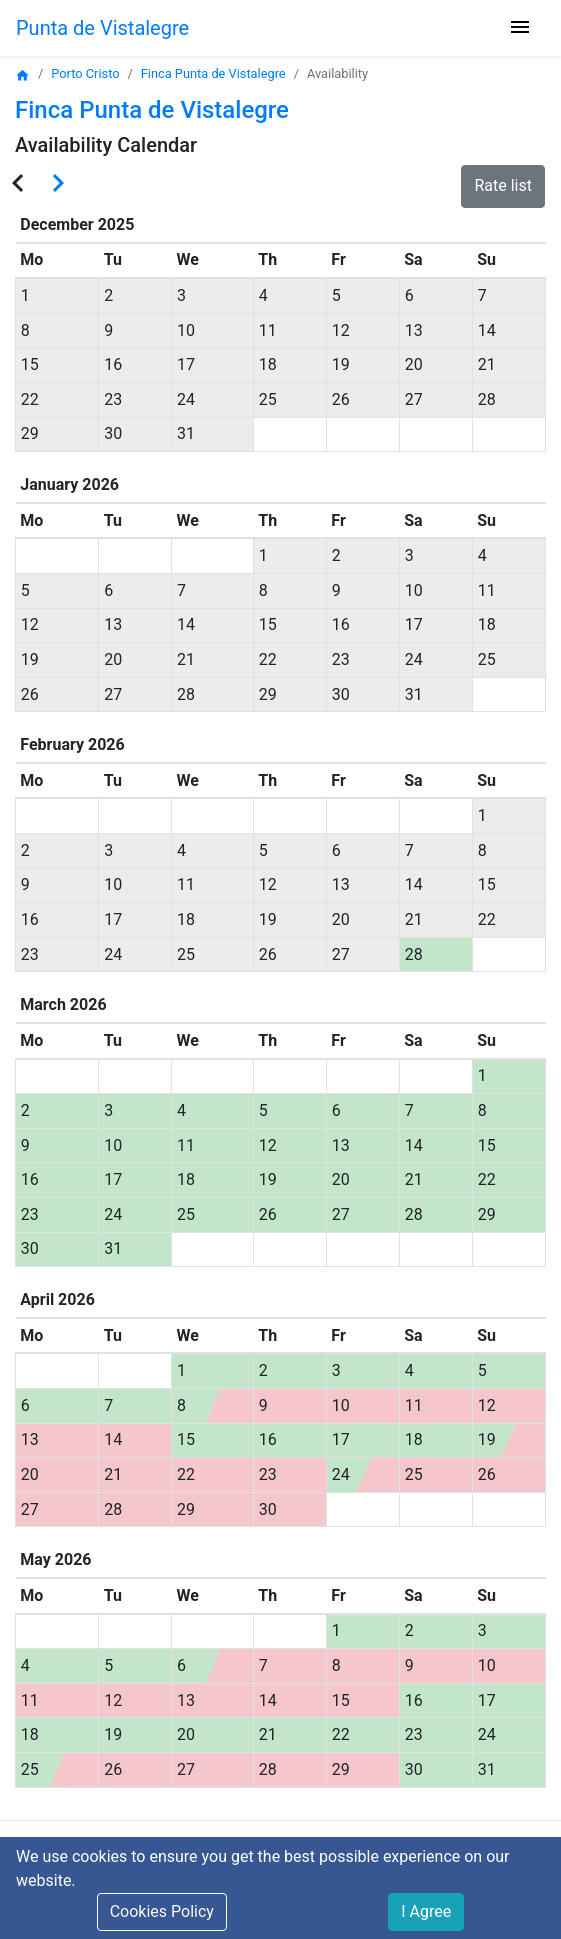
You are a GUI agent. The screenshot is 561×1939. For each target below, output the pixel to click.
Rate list (503, 185)
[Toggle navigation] (520, 28)
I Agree (426, 1911)
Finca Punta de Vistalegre (213, 73)
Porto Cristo (85, 73)
